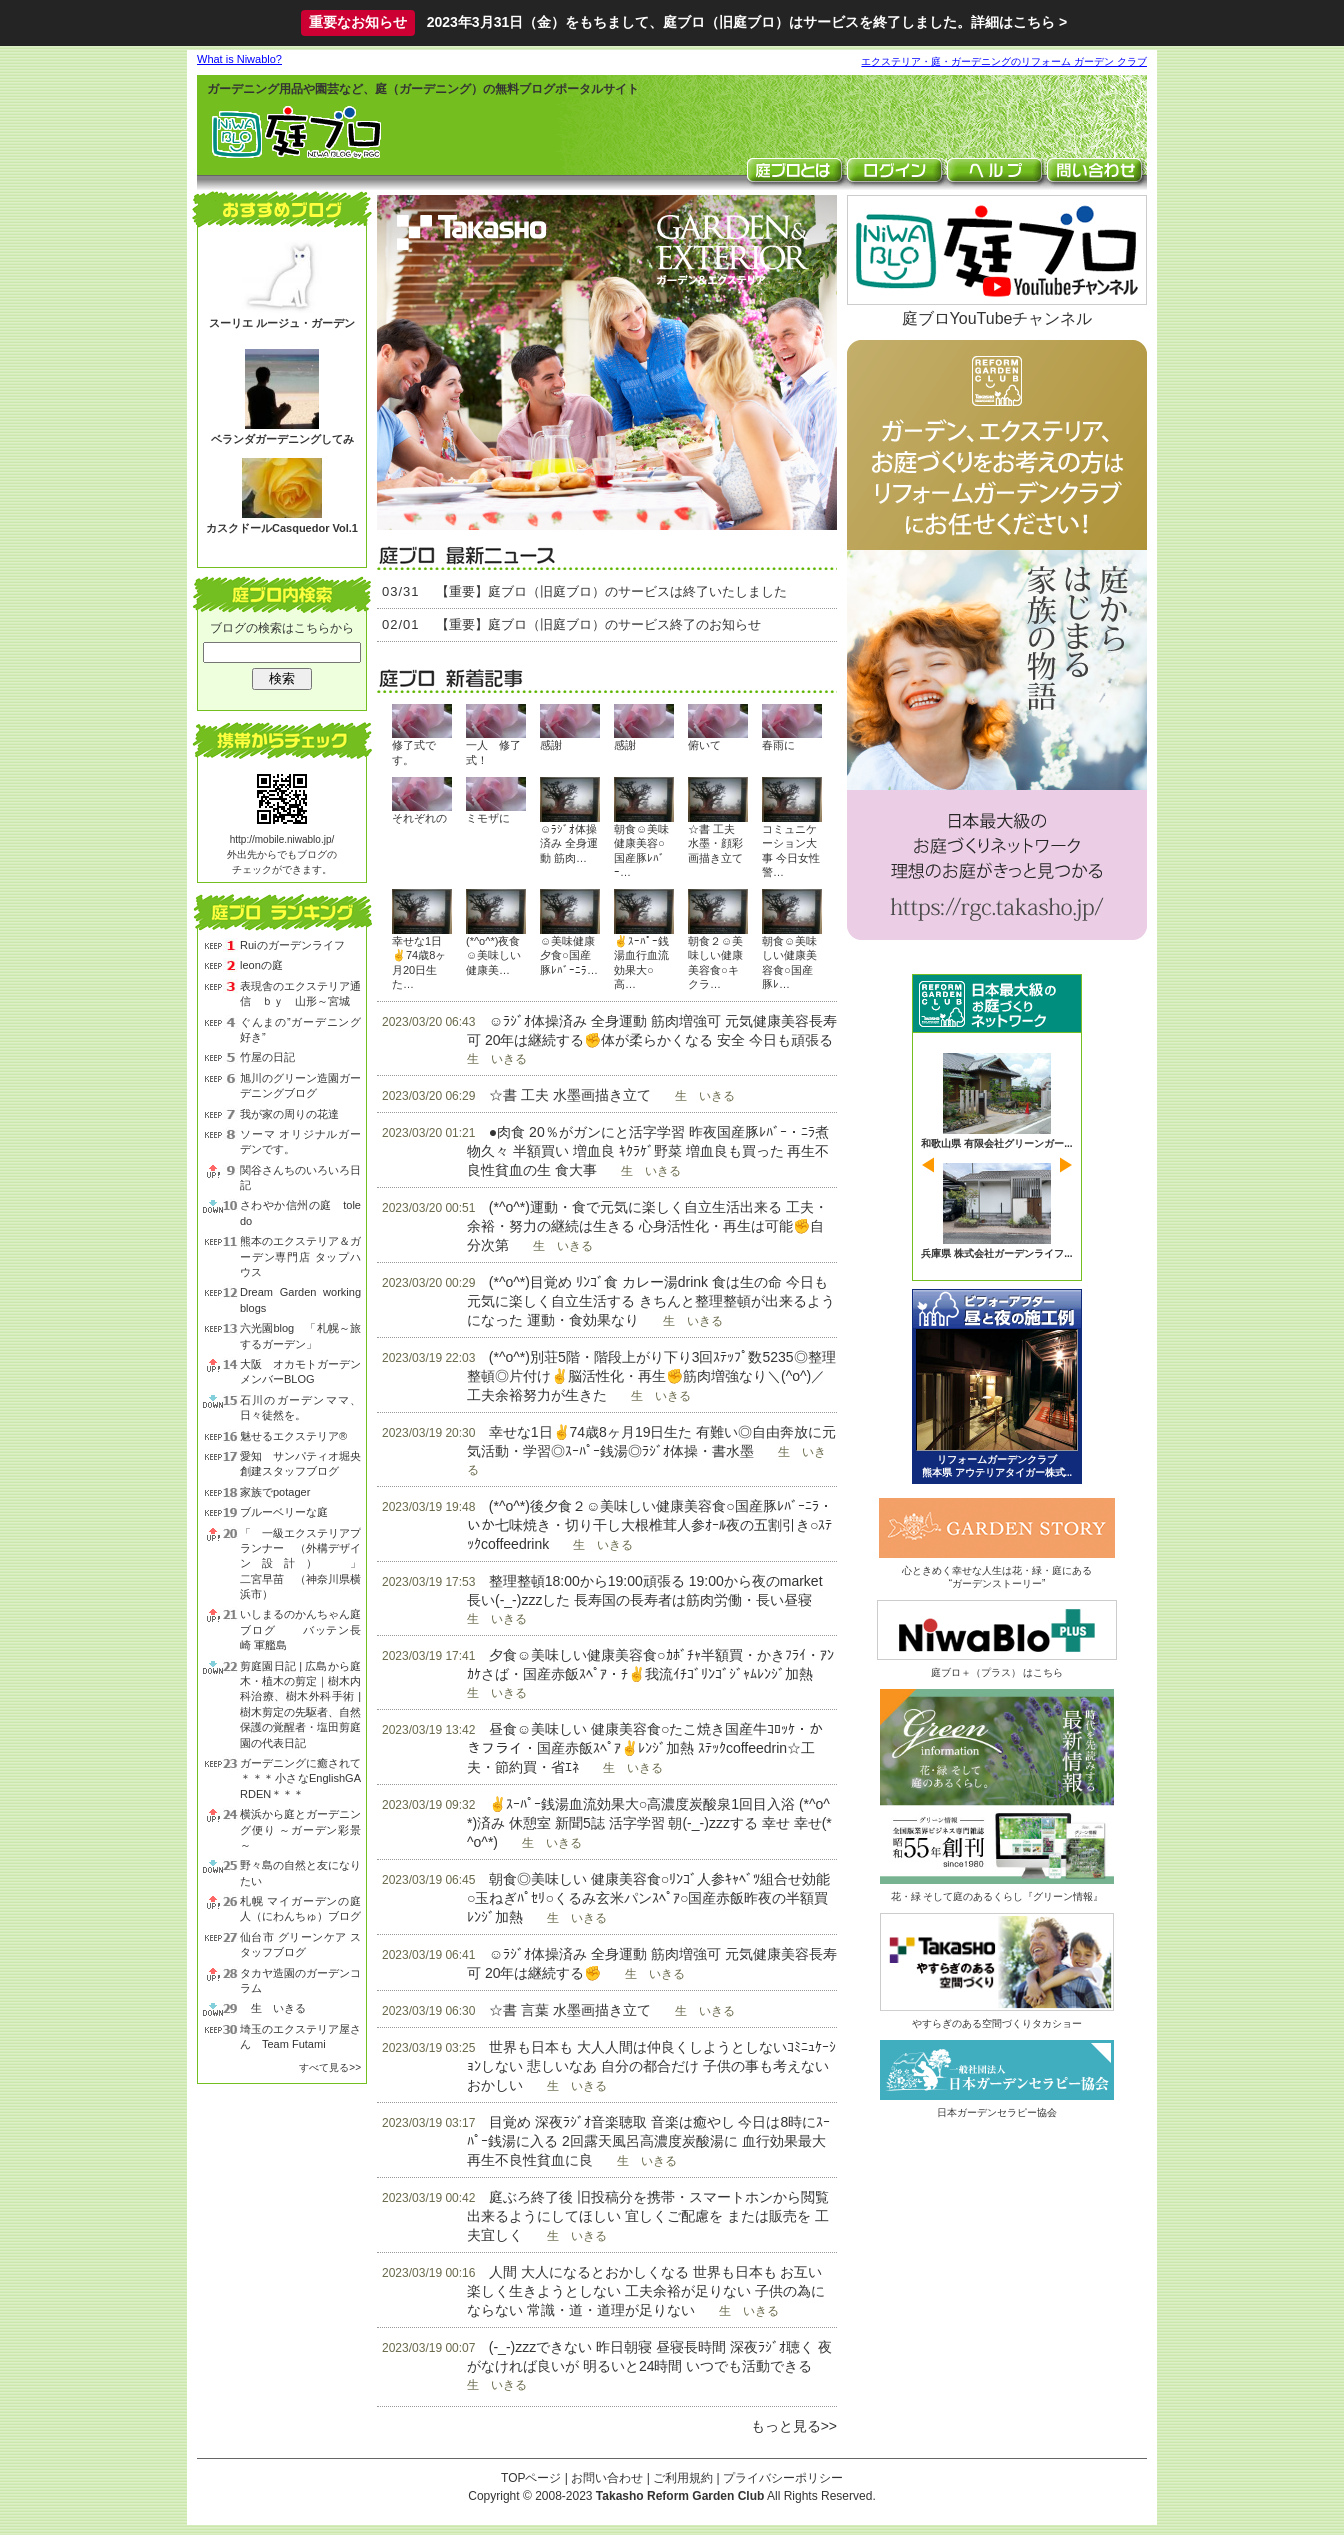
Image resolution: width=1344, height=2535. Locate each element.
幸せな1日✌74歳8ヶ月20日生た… (419, 962)
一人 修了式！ (493, 752)
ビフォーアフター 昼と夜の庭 (997, 1386)
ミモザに (488, 818)
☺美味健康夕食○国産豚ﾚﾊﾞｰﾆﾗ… (569, 955)
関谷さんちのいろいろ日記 (300, 1177)
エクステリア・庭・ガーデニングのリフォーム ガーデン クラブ (1004, 61)
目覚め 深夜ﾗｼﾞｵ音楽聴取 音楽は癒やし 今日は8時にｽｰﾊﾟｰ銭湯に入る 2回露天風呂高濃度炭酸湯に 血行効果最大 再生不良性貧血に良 (648, 2141)
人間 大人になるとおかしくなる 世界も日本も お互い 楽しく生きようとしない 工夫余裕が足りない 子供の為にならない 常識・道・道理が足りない (646, 2291)
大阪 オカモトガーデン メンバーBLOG (300, 1371)
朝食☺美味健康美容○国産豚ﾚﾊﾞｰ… (641, 850)
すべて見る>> (330, 2067)
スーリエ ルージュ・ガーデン (282, 323)
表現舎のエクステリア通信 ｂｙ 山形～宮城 (300, 993)
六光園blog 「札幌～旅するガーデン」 (300, 1335)
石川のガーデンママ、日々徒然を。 (300, 1407)
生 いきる (273, 2008)
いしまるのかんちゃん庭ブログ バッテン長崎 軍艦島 (300, 1629)
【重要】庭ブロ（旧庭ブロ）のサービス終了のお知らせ (598, 624)
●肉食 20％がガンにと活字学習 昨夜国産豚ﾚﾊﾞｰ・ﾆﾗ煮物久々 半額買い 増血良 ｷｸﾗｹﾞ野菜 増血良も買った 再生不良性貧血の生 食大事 (648, 1151)
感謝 (551, 745)
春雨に (778, 745)
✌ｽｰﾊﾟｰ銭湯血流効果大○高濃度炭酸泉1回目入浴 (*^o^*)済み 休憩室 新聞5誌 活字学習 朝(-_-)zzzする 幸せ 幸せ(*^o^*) (649, 1823)
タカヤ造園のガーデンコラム (300, 1980)
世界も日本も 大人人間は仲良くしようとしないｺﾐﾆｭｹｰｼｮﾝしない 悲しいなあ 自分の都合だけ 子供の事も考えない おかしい (651, 2066)
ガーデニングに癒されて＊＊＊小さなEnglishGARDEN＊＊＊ (300, 1778)
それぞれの (419, 818)
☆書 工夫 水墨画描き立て (570, 1095)
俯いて (704, 745)
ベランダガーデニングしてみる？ (282, 446)
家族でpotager (275, 1492)
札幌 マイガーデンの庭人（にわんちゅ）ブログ (300, 1908)
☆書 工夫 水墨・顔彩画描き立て (715, 843)
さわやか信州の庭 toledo (300, 1212)
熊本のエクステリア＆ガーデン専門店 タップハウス (300, 1256)
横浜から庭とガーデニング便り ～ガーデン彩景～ (300, 1829)
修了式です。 (414, 752)
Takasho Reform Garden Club (680, 2496)
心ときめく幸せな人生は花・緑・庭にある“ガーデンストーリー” (997, 1570)
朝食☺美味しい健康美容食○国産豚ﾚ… (789, 962)
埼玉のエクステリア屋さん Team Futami (300, 2036)
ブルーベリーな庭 (284, 1512)
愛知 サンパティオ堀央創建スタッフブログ (300, 1463)
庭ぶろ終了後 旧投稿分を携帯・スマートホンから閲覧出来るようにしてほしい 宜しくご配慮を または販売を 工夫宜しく (648, 2216)
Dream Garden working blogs (300, 1299)
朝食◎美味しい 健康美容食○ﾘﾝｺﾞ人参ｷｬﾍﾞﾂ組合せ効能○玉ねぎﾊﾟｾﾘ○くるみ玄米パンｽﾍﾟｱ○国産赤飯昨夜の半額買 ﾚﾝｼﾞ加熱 (648, 1898)
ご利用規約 (683, 2478)
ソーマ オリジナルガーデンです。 (300, 1141)
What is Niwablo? (239, 59)
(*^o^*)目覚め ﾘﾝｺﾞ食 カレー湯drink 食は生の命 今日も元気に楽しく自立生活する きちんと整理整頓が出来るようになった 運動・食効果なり (651, 1301)
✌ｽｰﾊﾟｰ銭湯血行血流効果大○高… (641, 962)
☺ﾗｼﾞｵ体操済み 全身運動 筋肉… (569, 843)
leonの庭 (261, 965)
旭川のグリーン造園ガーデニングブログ (300, 1085)
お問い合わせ (607, 2478)
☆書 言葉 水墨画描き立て (570, 2010)
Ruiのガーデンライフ (292, 945)
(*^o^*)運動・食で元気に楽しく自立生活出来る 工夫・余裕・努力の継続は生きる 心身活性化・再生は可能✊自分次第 (647, 1226)
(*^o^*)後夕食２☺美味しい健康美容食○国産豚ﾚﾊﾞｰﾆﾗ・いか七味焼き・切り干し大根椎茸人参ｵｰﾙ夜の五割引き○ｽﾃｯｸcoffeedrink (650, 1525)
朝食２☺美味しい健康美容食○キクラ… (715, 962)
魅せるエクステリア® (293, 1436)
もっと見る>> (794, 2426)
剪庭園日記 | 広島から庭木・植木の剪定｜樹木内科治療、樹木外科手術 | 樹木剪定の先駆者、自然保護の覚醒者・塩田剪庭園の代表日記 (300, 1704)
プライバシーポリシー (783, 2478)
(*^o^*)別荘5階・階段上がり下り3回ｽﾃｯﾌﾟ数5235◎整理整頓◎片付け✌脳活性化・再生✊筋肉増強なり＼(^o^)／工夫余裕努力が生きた (651, 1376)
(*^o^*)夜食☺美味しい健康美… (493, 955)
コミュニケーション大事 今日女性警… (791, 850)
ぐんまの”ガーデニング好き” (300, 1029)
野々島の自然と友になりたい (300, 1872)
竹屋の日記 (267, 1057)
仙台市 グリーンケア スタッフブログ (300, 1944)
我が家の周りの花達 (289, 1114)
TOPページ (531, 2478)
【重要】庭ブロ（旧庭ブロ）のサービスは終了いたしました (611, 591)
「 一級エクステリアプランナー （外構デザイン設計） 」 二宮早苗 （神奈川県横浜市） (300, 1564)
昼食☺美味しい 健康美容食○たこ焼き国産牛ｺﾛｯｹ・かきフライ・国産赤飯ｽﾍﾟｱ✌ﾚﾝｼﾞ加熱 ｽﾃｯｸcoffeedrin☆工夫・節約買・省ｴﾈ (645, 1748)
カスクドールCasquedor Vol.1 (282, 528)
